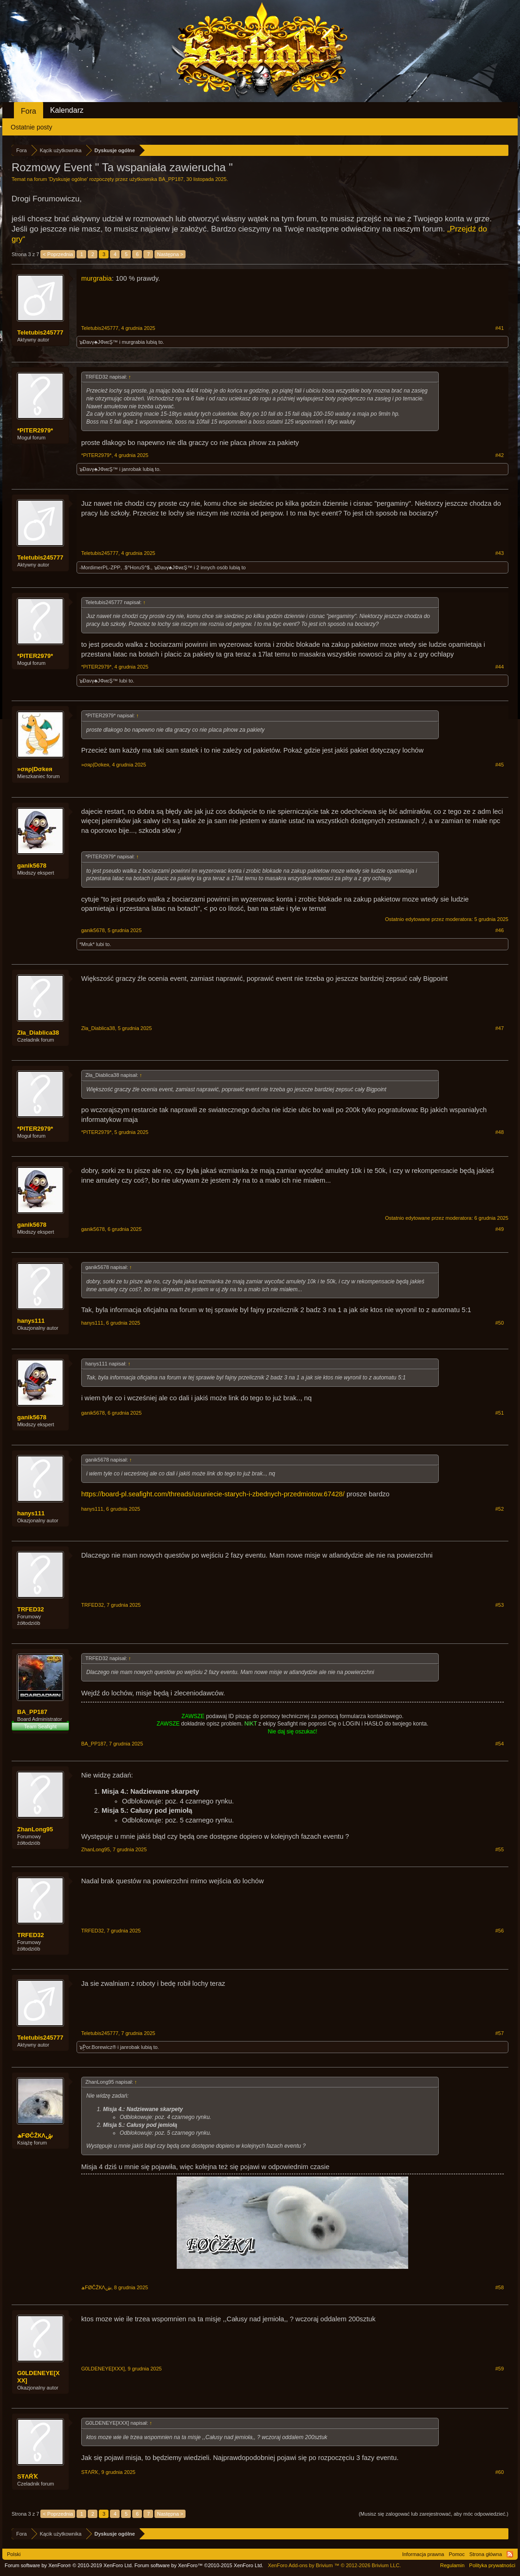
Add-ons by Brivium (334, 2565)
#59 (499, 2368)
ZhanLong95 (35, 1829)
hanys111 (31, 1320)
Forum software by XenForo (69, 2565)
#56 (499, 1930)
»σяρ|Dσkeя (34, 769)
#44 (499, 667)
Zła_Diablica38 (38, 1032)
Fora (28, 111)
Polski (13, 2554)
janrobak (131, 469)
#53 (499, 1605)
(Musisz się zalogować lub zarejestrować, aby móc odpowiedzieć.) (433, 2514)
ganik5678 (31, 865)
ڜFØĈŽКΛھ (35, 2135)
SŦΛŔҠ (27, 2476)
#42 (499, 455)
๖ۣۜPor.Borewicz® (97, 2047)
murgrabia (96, 278)
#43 (499, 553)
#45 (499, 764)
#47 (499, 1028)
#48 (499, 1132)
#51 (499, 1413)
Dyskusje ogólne (68, 179)
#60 (499, 2472)
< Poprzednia (58, 254)
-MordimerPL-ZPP (100, 567)
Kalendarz (66, 110)
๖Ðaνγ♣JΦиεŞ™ (98, 342)
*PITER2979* (35, 430)
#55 (499, 1849)
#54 (499, 1743)
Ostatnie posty (31, 127)
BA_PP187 (171, 179)
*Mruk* (87, 944)
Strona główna (485, 2554)
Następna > (170, 254)
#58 (499, 2287)
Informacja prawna (423, 2554)
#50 (499, 1323)
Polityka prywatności (492, 2565)
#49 (499, 1229)
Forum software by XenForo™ (199, 2565)
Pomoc (456, 2554)
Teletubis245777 (40, 332)
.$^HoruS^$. (137, 567)
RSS (510, 2554)
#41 (499, 328)
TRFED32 (30, 1609)
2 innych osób (212, 567)
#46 (499, 930)
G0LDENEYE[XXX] (38, 2377)
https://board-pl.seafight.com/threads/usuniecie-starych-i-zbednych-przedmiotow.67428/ (213, 1494)
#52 (499, 1509)
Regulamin (452, 2565)
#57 (499, 2033)
